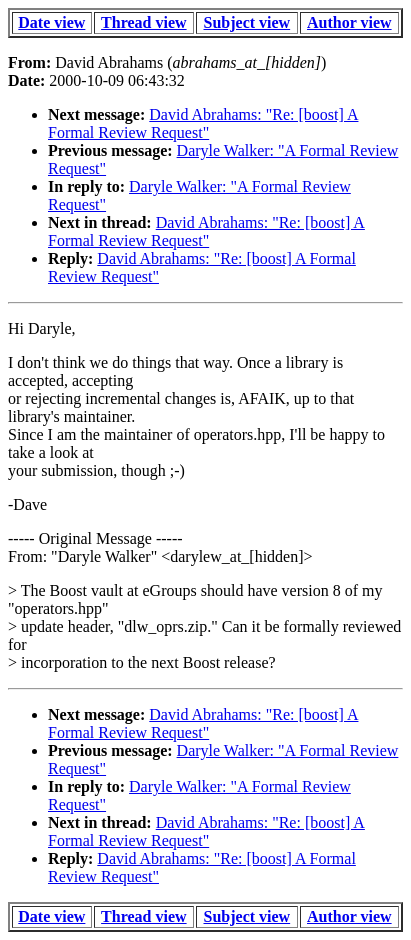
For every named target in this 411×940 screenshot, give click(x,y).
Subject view (247, 22)
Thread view (143, 22)
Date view (51, 22)
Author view (349, 22)
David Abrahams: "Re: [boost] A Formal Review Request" (203, 123)
